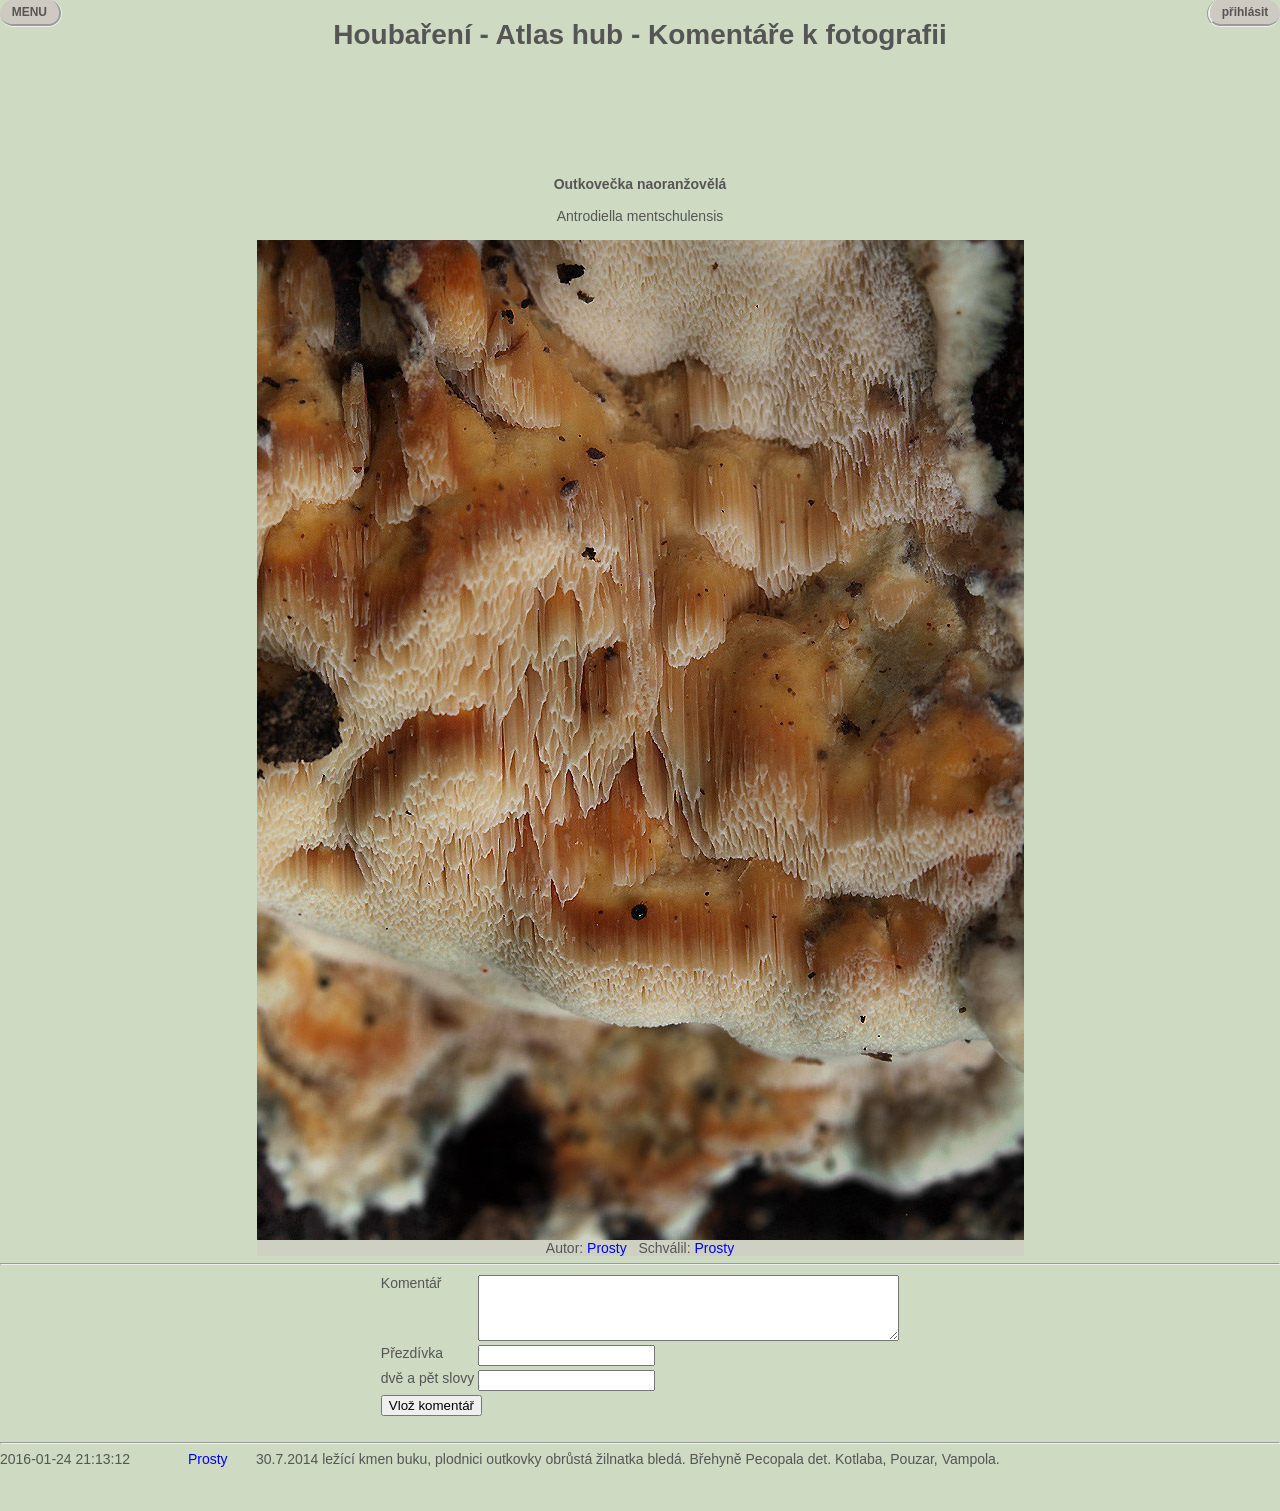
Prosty (607, 1248)
